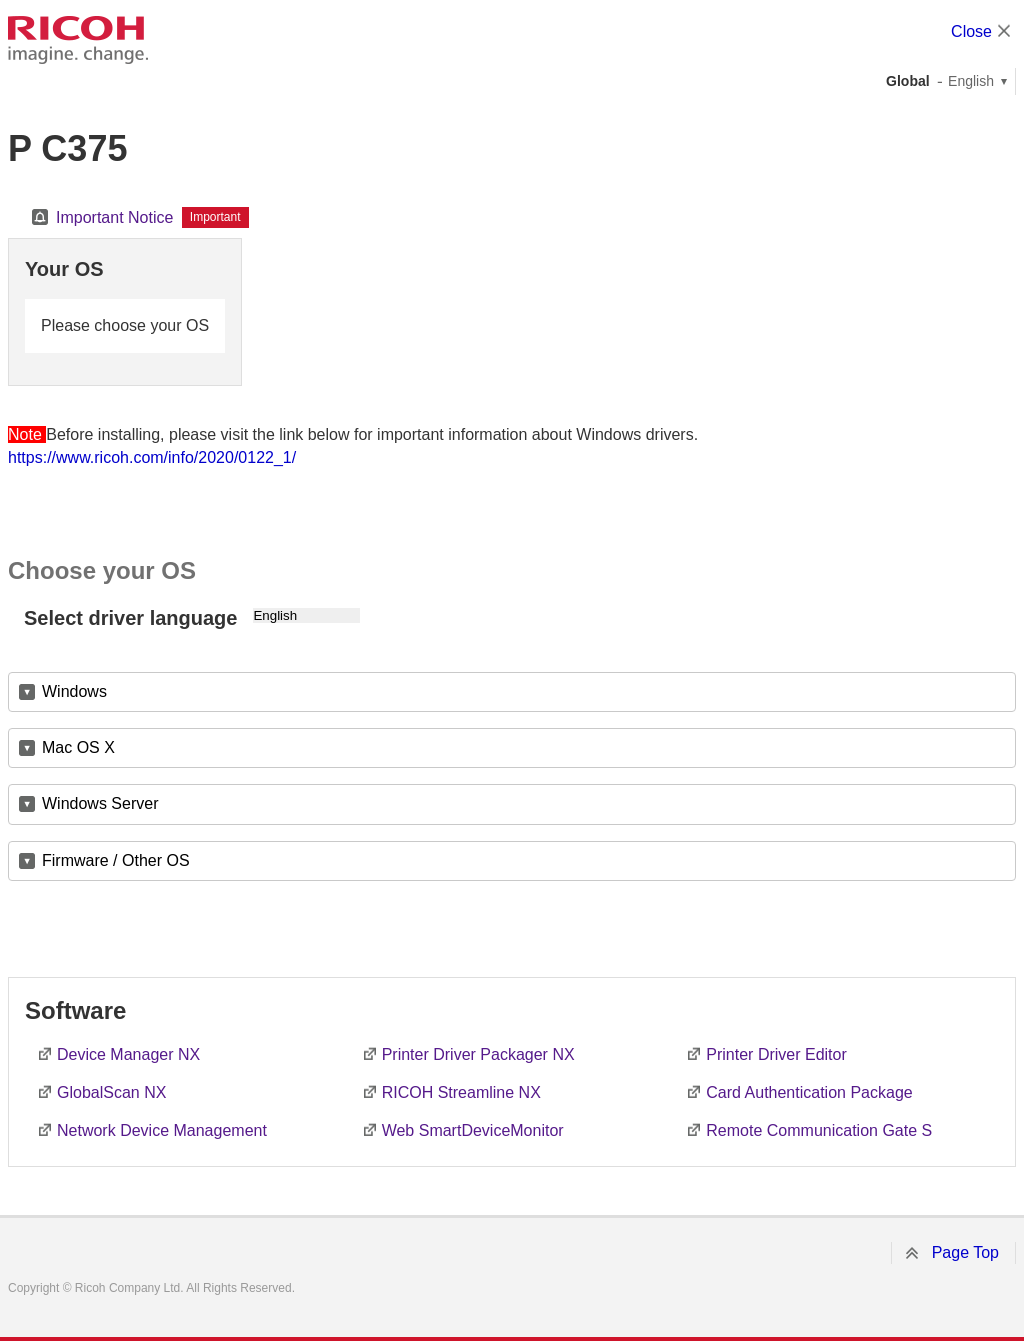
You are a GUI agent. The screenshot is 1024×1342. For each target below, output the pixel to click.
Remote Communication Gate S (819, 1130)
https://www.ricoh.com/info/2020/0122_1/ (152, 457)
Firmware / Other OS (116, 860)
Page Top (965, 1252)
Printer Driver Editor (776, 1054)
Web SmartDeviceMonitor (473, 1130)
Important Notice (114, 217)
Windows (74, 691)
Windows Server (100, 803)
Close (971, 31)
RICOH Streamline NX (461, 1092)
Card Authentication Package (809, 1092)
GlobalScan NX (111, 1092)
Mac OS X (78, 747)
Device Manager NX (128, 1054)
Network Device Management (162, 1130)
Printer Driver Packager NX (478, 1054)
